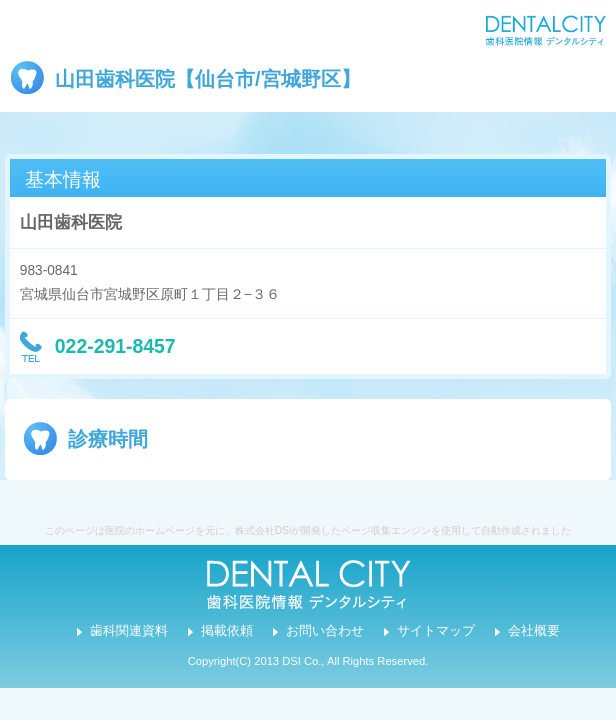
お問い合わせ (325, 631)
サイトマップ (436, 631)
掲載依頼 (227, 631)
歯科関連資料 (129, 631)
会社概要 (534, 631)
